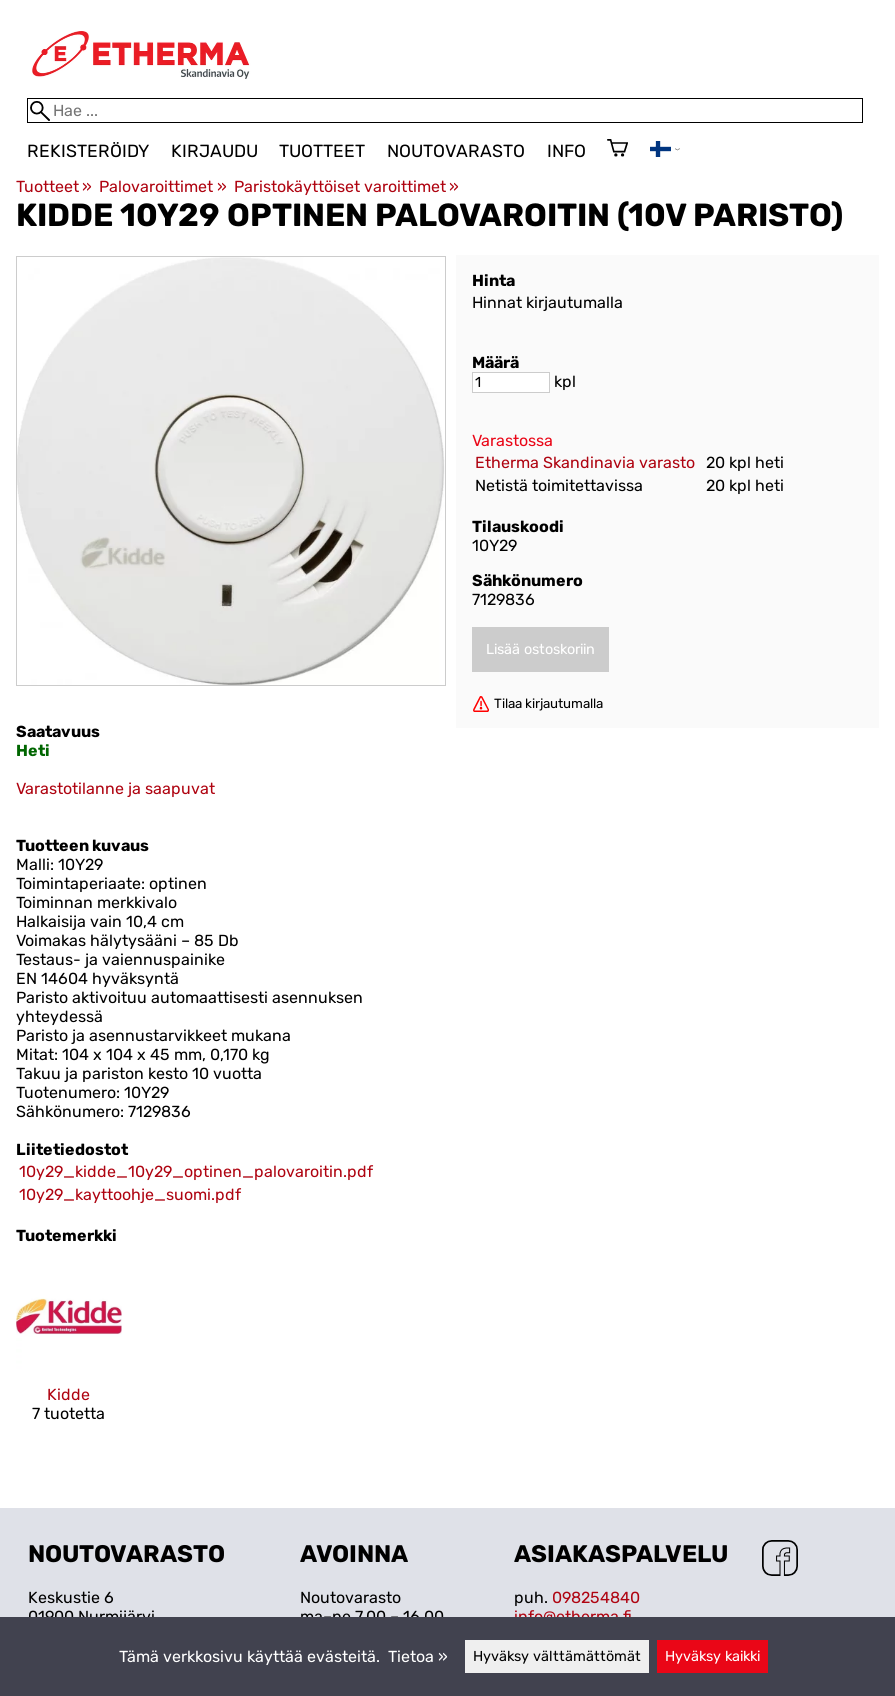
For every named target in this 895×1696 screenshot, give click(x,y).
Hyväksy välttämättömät (557, 1656)
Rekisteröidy (88, 151)
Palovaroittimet (162, 186)
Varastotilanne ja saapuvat (115, 788)
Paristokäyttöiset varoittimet (346, 186)
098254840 (596, 1597)
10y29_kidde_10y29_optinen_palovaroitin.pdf (196, 1171)
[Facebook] (780, 1560)
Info (566, 151)
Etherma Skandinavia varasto (585, 462)
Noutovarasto (456, 151)
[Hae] (445, 110)
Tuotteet (322, 151)
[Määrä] (511, 382)
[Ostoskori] (617, 150)
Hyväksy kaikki (712, 1656)
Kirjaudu (214, 151)
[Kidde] (69, 1361)
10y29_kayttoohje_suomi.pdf (130, 1194)
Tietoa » (418, 1656)
